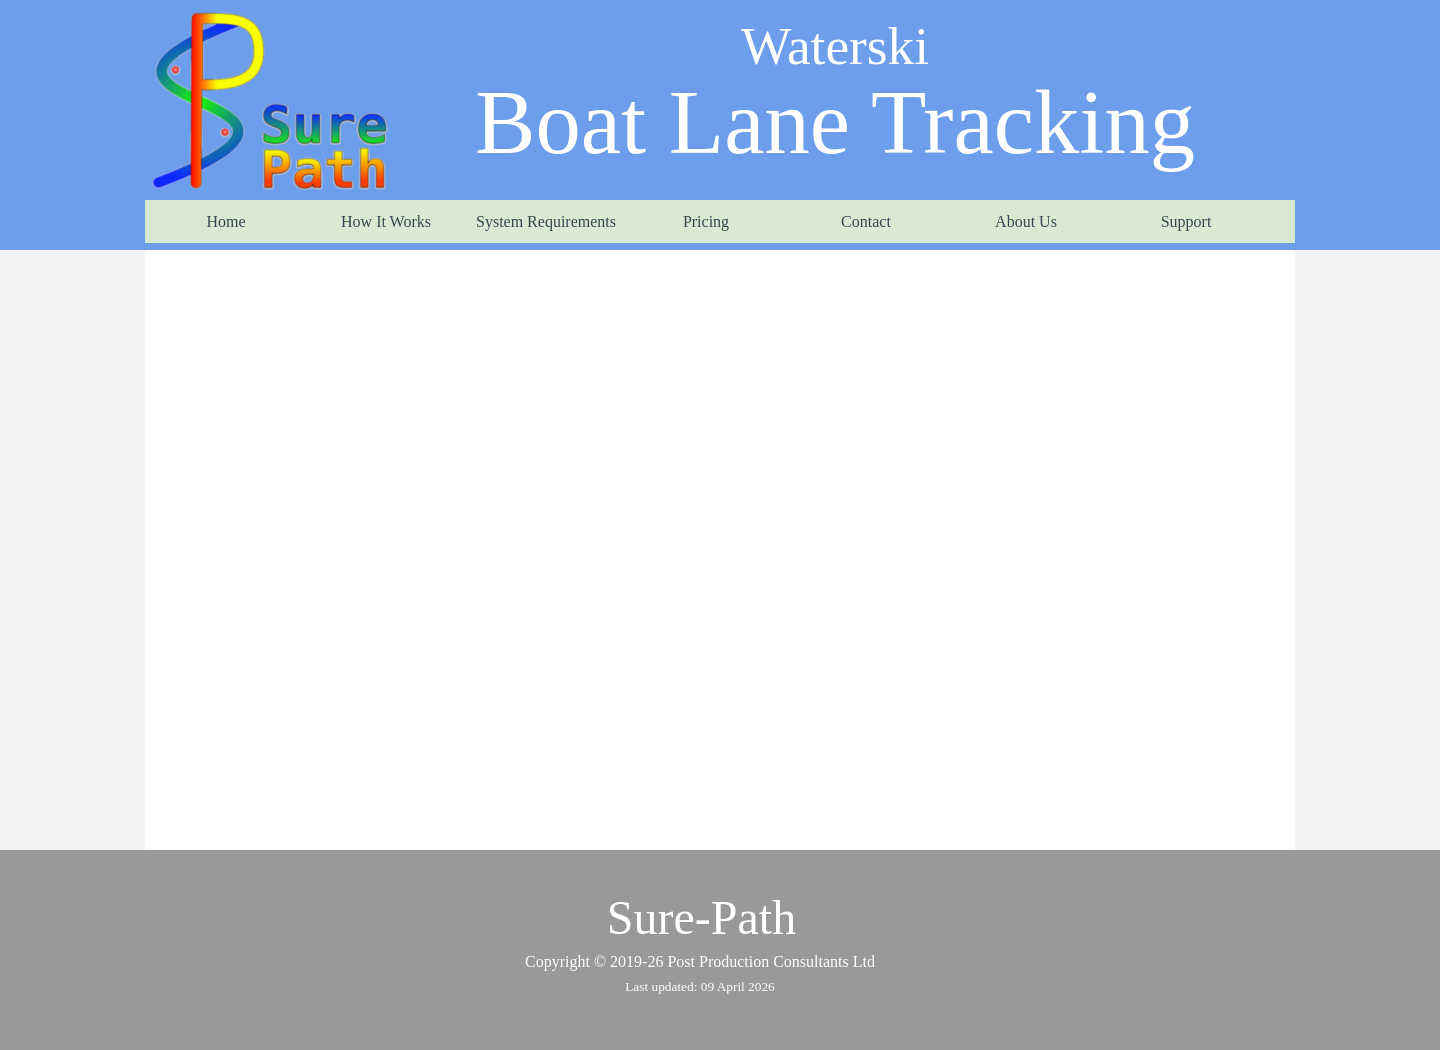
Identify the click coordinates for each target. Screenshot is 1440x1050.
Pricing (706, 221)
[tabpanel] (700, 974)
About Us (1026, 221)
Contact (866, 221)
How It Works (386, 221)
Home (225, 221)
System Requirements (546, 221)
